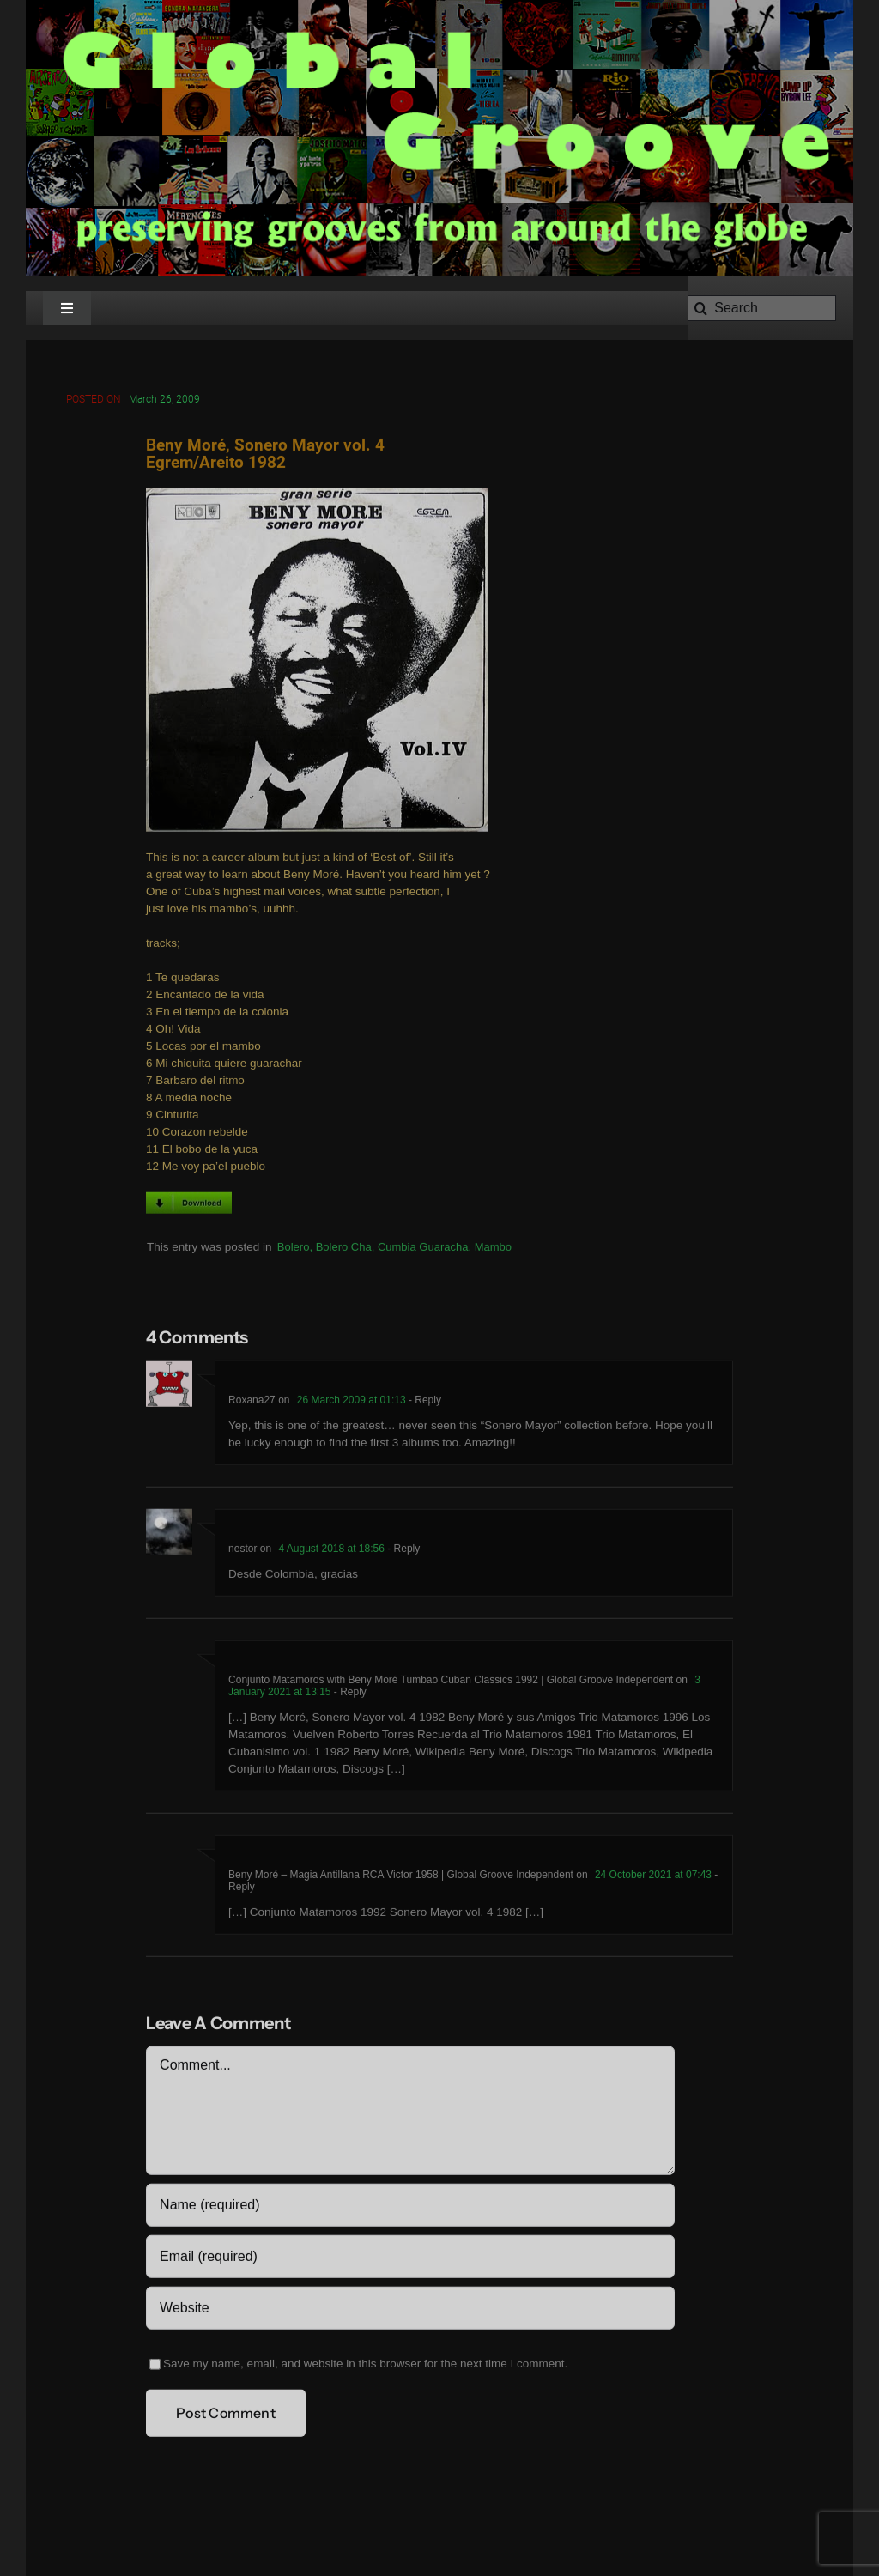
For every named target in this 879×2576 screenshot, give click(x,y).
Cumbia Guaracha (423, 1248)
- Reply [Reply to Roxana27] (423, 1403)
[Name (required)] (410, 2207)
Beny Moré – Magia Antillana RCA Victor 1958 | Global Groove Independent (400, 1877)
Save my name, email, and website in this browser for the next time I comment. (365, 2366)
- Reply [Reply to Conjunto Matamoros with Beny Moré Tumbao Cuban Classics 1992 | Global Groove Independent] (349, 1694)
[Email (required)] (410, 2259)
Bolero (293, 1248)
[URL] (410, 2310)
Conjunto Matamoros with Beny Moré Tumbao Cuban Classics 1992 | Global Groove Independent (450, 1682)
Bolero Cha (344, 1248)
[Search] (762, 308)
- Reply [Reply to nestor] (402, 1551)
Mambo (493, 1248)
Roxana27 (252, 1403)
